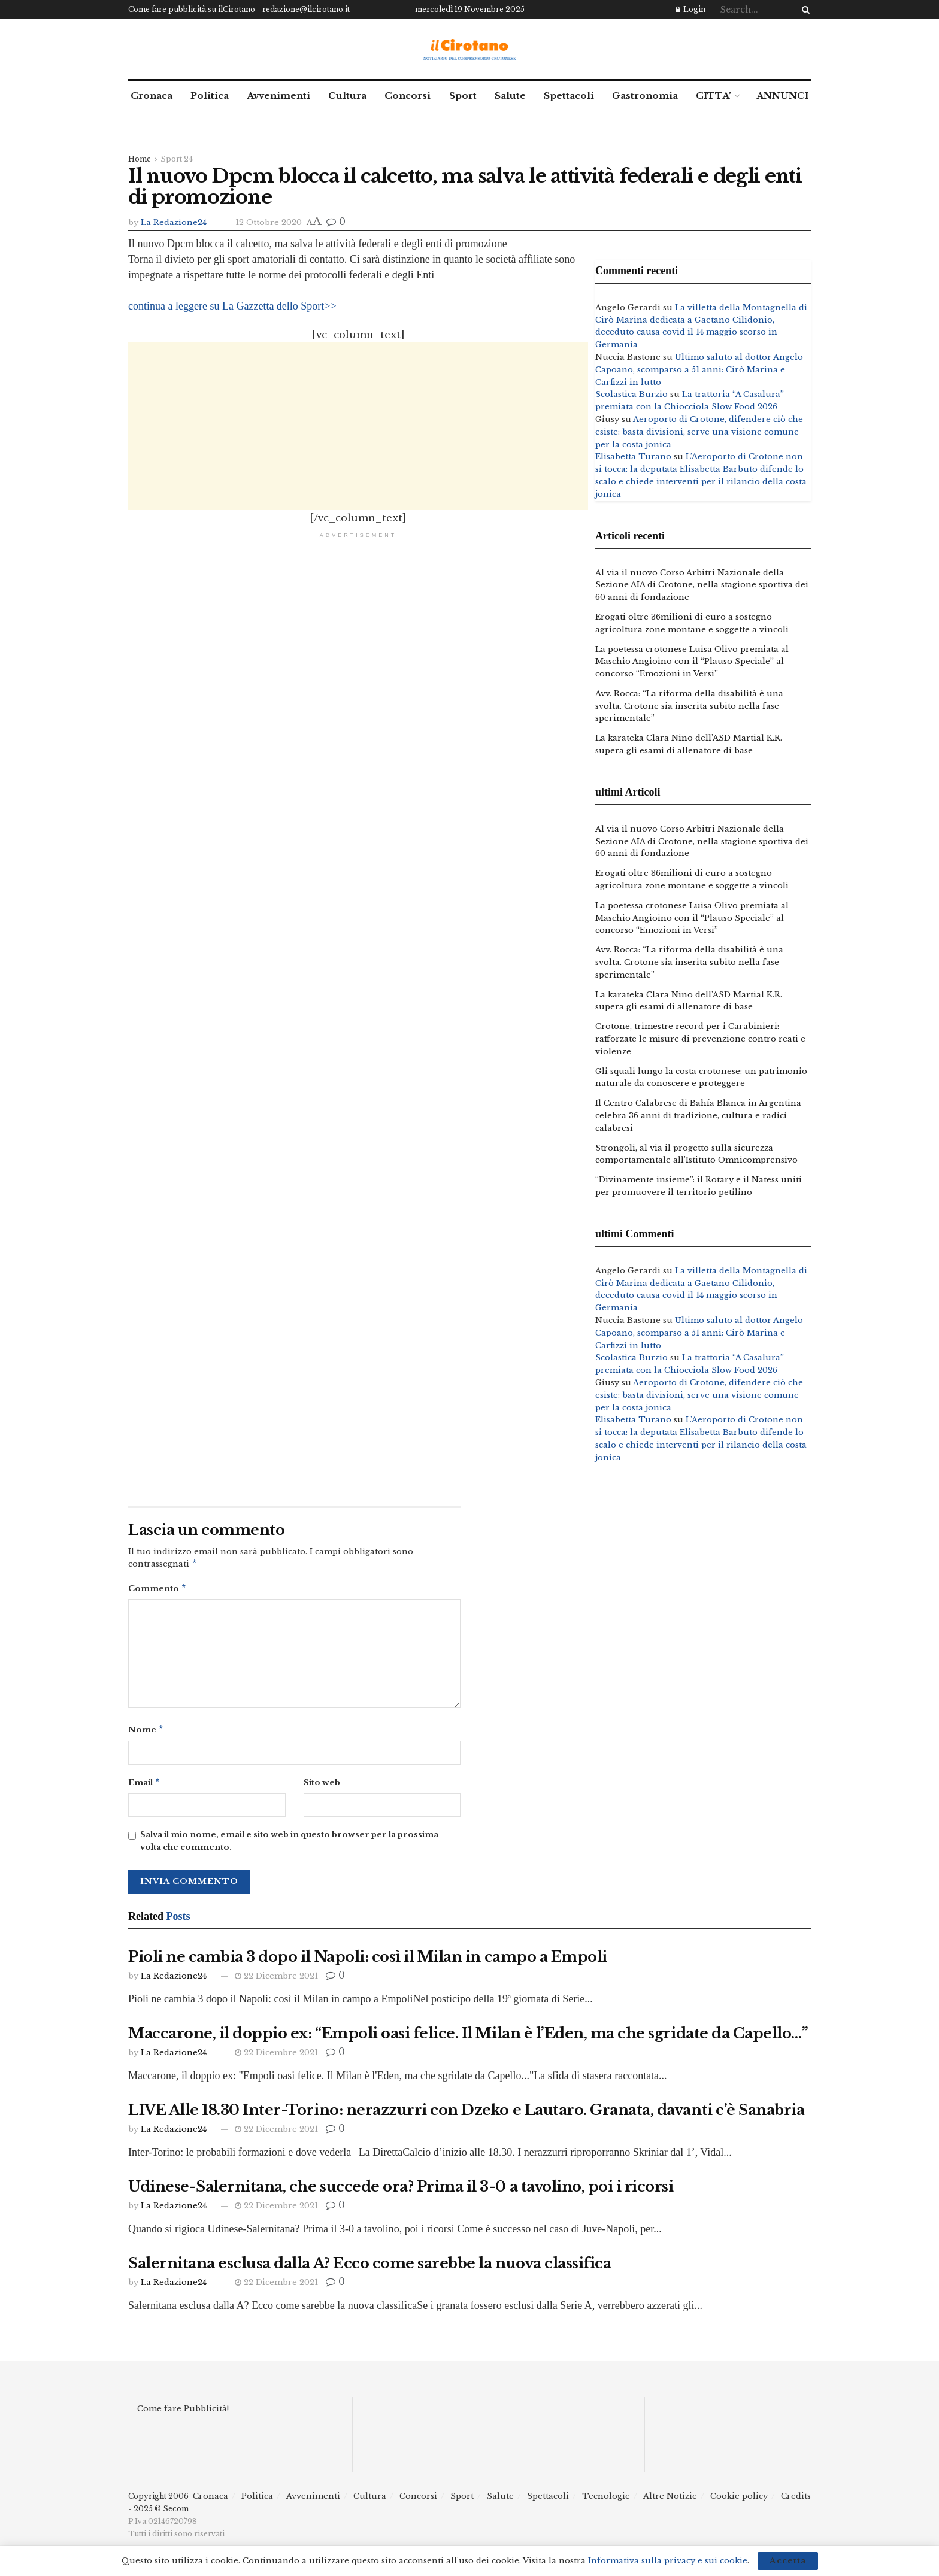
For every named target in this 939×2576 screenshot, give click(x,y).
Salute (510, 95)
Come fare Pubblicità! (183, 2413)
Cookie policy (739, 2501)
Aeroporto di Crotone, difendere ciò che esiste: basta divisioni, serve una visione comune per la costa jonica (699, 432)
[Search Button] (803, 9)
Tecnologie (606, 2501)
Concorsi (407, 95)
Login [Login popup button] (690, 9)
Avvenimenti (278, 95)
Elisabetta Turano (633, 456)
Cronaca (151, 95)
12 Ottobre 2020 (268, 222)
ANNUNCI (782, 95)
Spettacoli (569, 95)
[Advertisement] (358, 426)
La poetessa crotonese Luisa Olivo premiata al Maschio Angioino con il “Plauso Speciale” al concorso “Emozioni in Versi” (692, 661)
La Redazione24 (174, 222)
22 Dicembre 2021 (276, 1981)
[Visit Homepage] (469, 49)
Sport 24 (176, 158)
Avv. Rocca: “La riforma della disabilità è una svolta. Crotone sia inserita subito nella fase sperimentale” (689, 706)
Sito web (322, 1786)
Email (144, 1786)
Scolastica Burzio (631, 394)
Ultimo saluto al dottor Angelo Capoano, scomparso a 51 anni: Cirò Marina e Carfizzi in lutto (699, 369)
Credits (796, 2501)
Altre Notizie (670, 2501)
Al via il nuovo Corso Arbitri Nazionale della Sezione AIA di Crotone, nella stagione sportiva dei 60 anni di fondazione (701, 585)
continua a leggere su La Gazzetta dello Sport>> (232, 306)
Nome (146, 1733)
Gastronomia (645, 95)
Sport (463, 95)
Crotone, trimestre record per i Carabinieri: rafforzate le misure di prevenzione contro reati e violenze (700, 1039)
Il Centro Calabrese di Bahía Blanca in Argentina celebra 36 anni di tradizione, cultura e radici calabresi (698, 1115)
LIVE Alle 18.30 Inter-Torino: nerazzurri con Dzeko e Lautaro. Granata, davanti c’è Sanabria (466, 2114)
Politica (209, 95)
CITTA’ (713, 95)
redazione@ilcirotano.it (306, 9)
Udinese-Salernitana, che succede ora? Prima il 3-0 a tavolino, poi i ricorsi (401, 2191)
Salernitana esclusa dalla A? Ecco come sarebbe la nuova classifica (369, 2268)
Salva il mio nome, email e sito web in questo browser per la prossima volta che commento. (289, 1845)
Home (139, 158)
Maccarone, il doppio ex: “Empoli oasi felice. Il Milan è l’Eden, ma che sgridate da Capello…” (468, 2038)
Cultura (347, 95)
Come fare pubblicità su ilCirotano (191, 9)
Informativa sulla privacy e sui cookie (667, 2561)
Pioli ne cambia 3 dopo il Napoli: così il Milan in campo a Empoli (367, 1961)
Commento (157, 1590)
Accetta (788, 2561)
